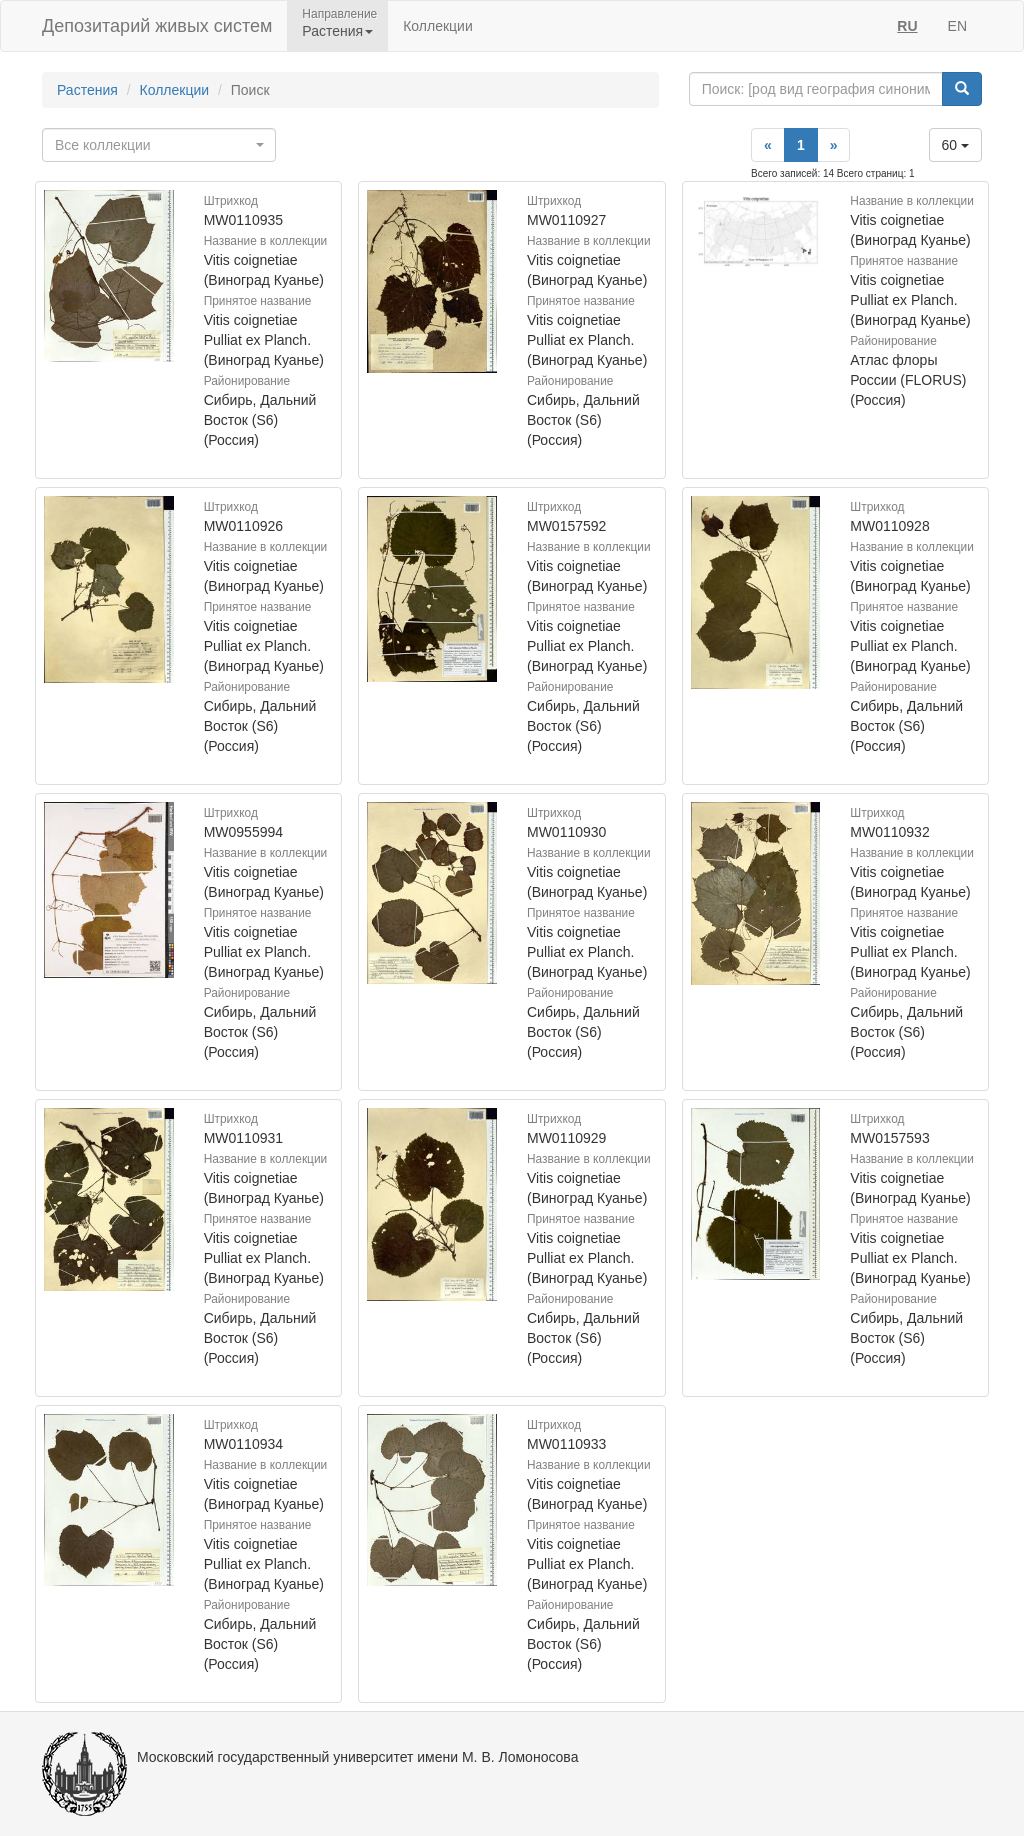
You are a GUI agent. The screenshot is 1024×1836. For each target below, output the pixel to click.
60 (955, 145)
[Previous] (768, 145)
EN (957, 26)
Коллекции (438, 26)
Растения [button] (337, 31)
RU (907, 26)
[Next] (834, 145)
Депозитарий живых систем (157, 26)
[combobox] (159, 145)
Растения (87, 90)
